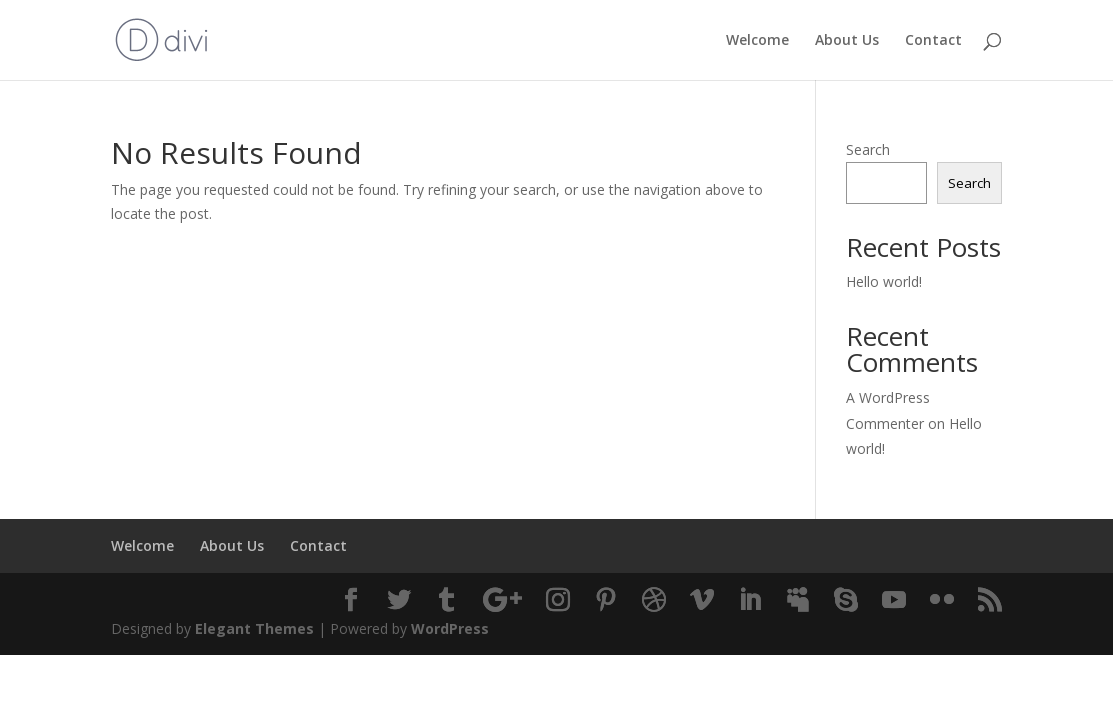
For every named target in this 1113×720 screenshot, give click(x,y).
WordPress (450, 628)
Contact (933, 41)
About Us (847, 41)
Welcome (757, 41)
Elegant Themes (254, 628)
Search (868, 149)
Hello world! (884, 281)
